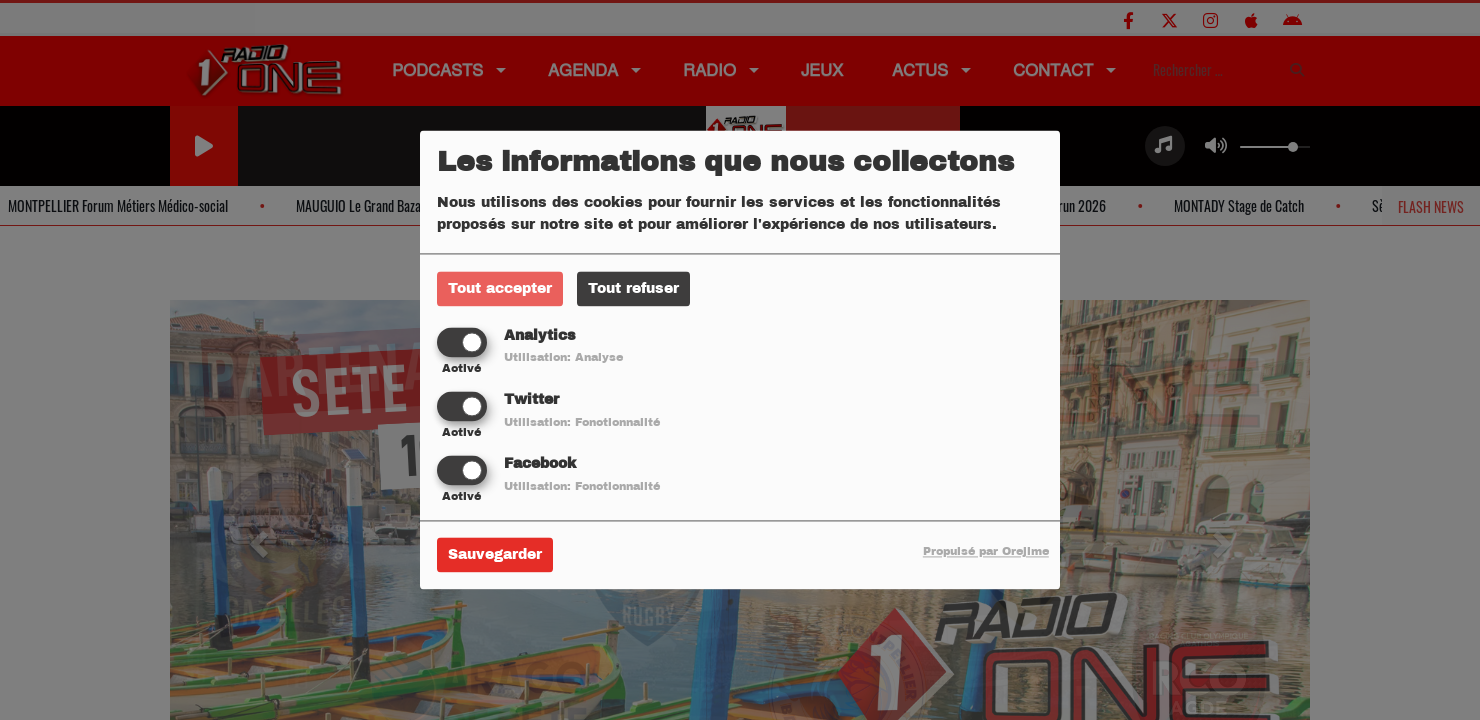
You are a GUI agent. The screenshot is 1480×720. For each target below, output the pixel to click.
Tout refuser (633, 288)
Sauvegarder (495, 555)
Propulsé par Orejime (986, 552)
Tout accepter (500, 288)
